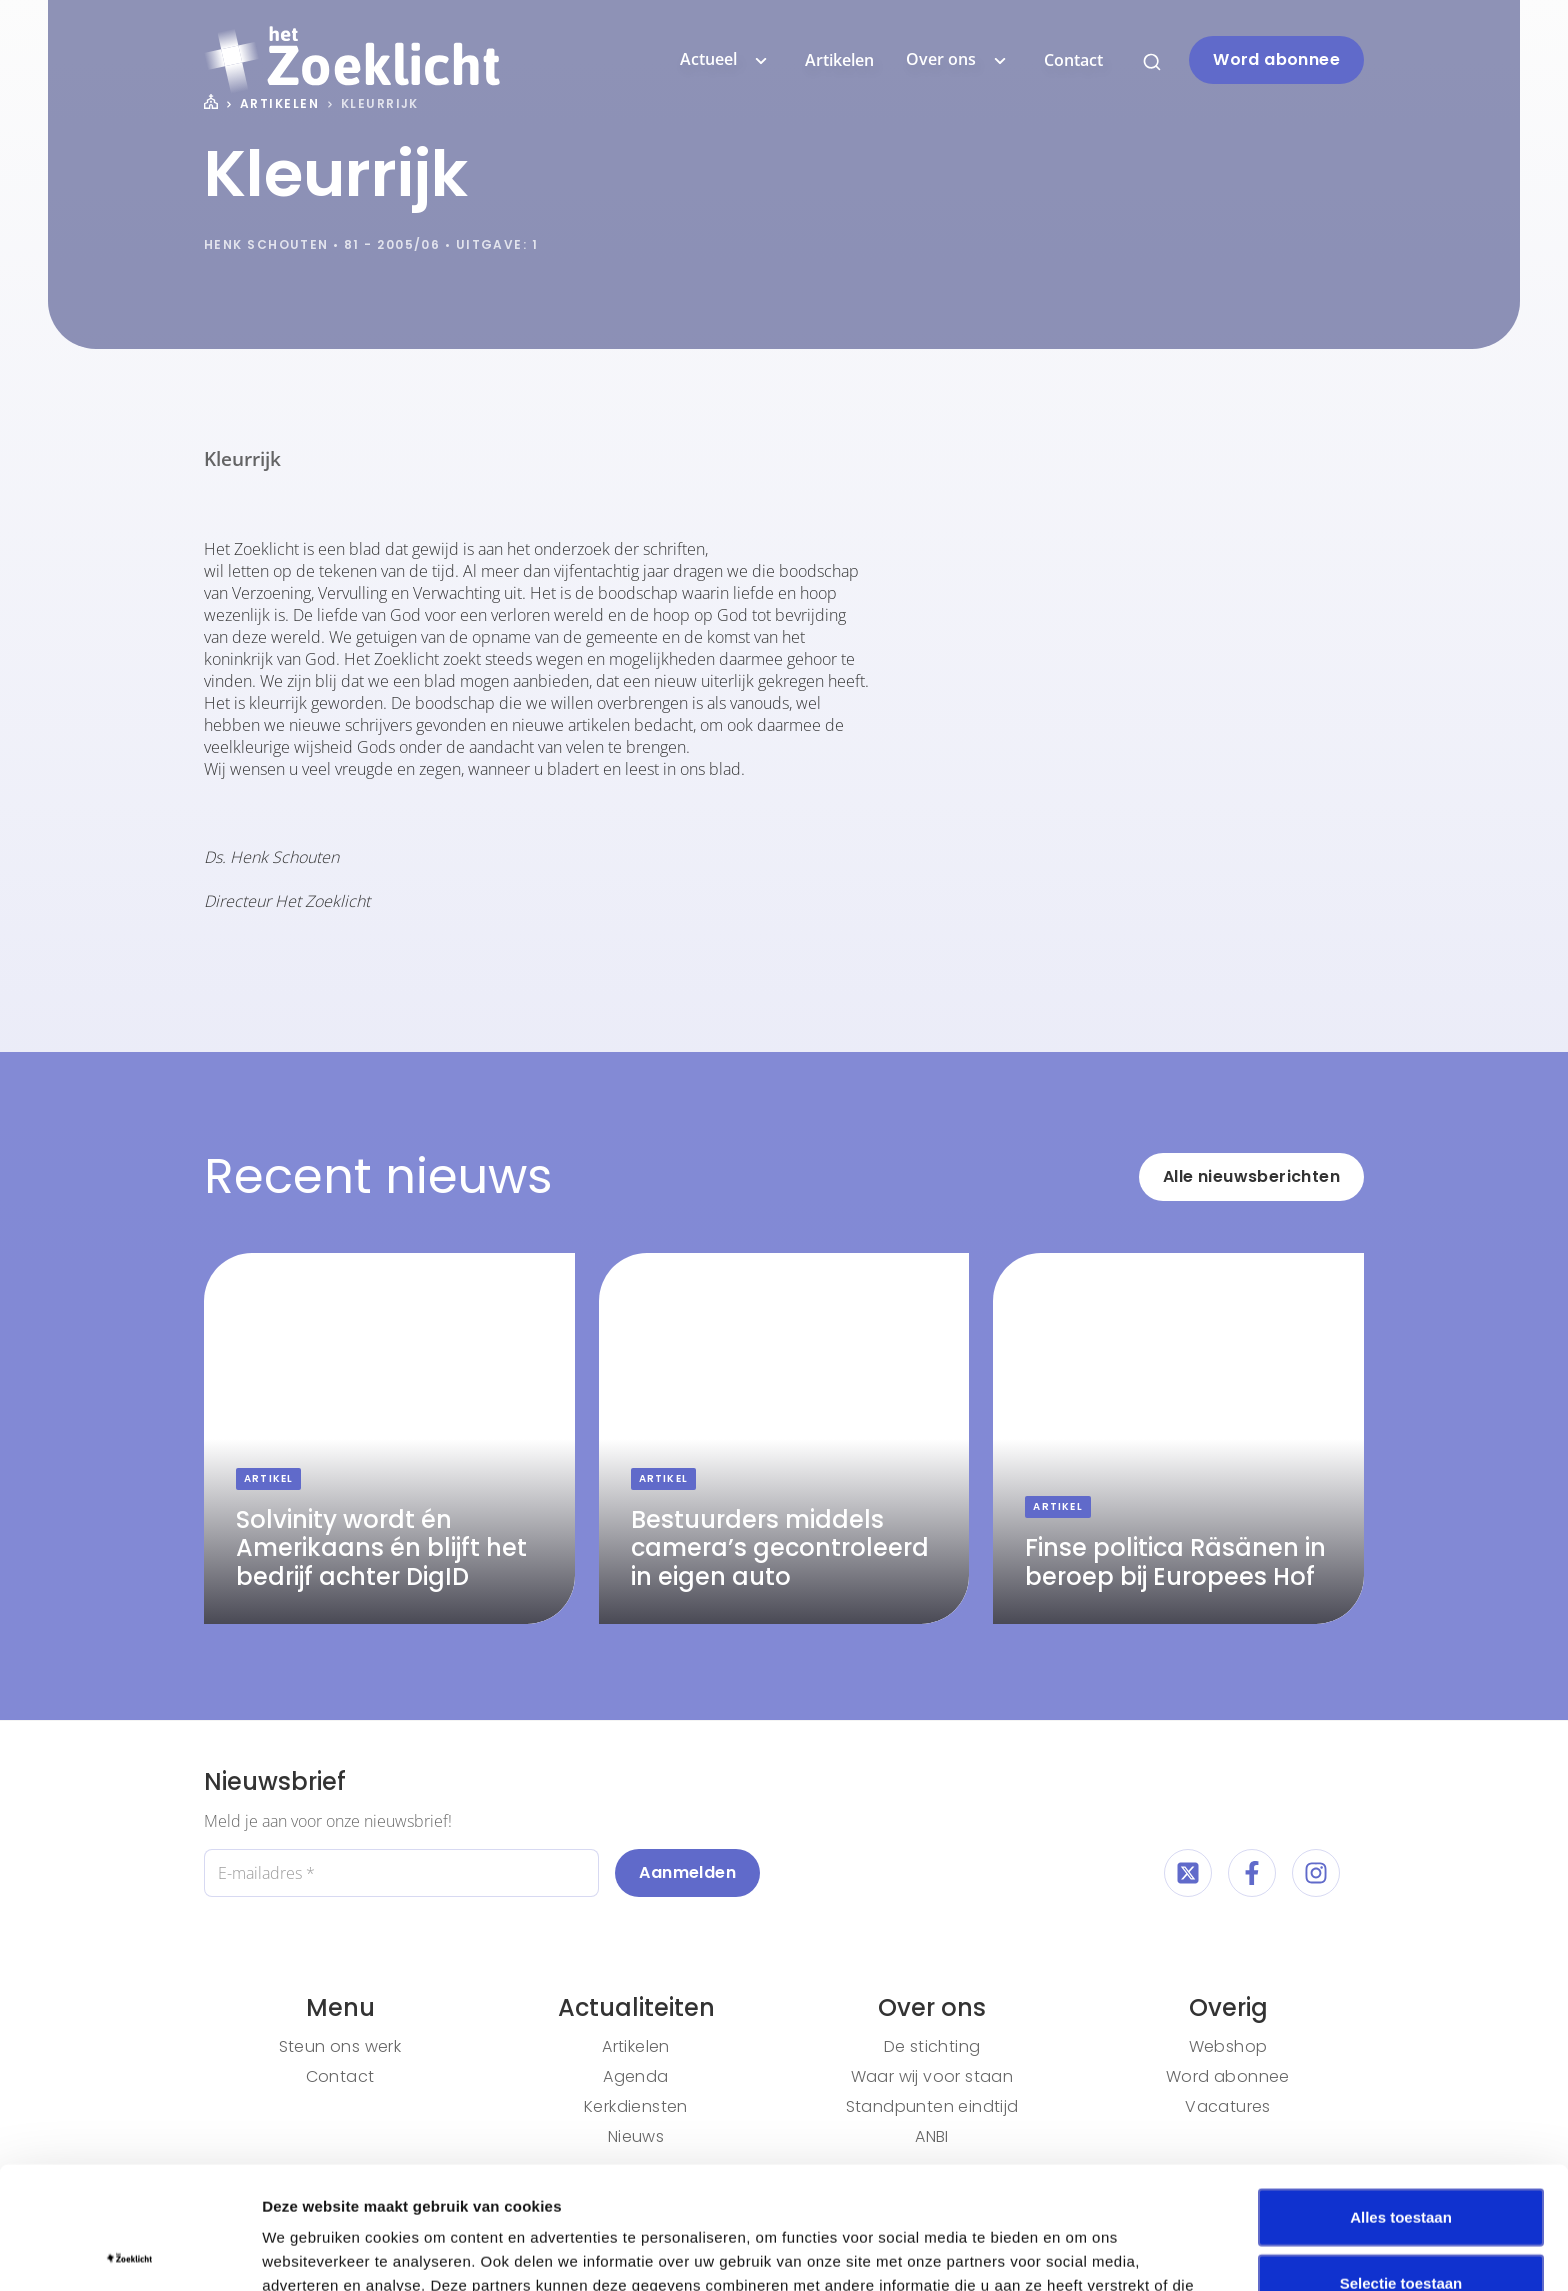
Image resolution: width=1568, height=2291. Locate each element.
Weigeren (1400, 2225)
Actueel (726, 60)
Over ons (959, 60)
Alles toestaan (1401, 2094)
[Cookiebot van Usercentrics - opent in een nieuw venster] (129, 2252)
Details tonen (1080, 2251)
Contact (1073, 60)
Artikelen (839, 60)
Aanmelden (687, 1872)
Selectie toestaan (1401, 2160)
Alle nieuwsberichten (1251, 1176)
